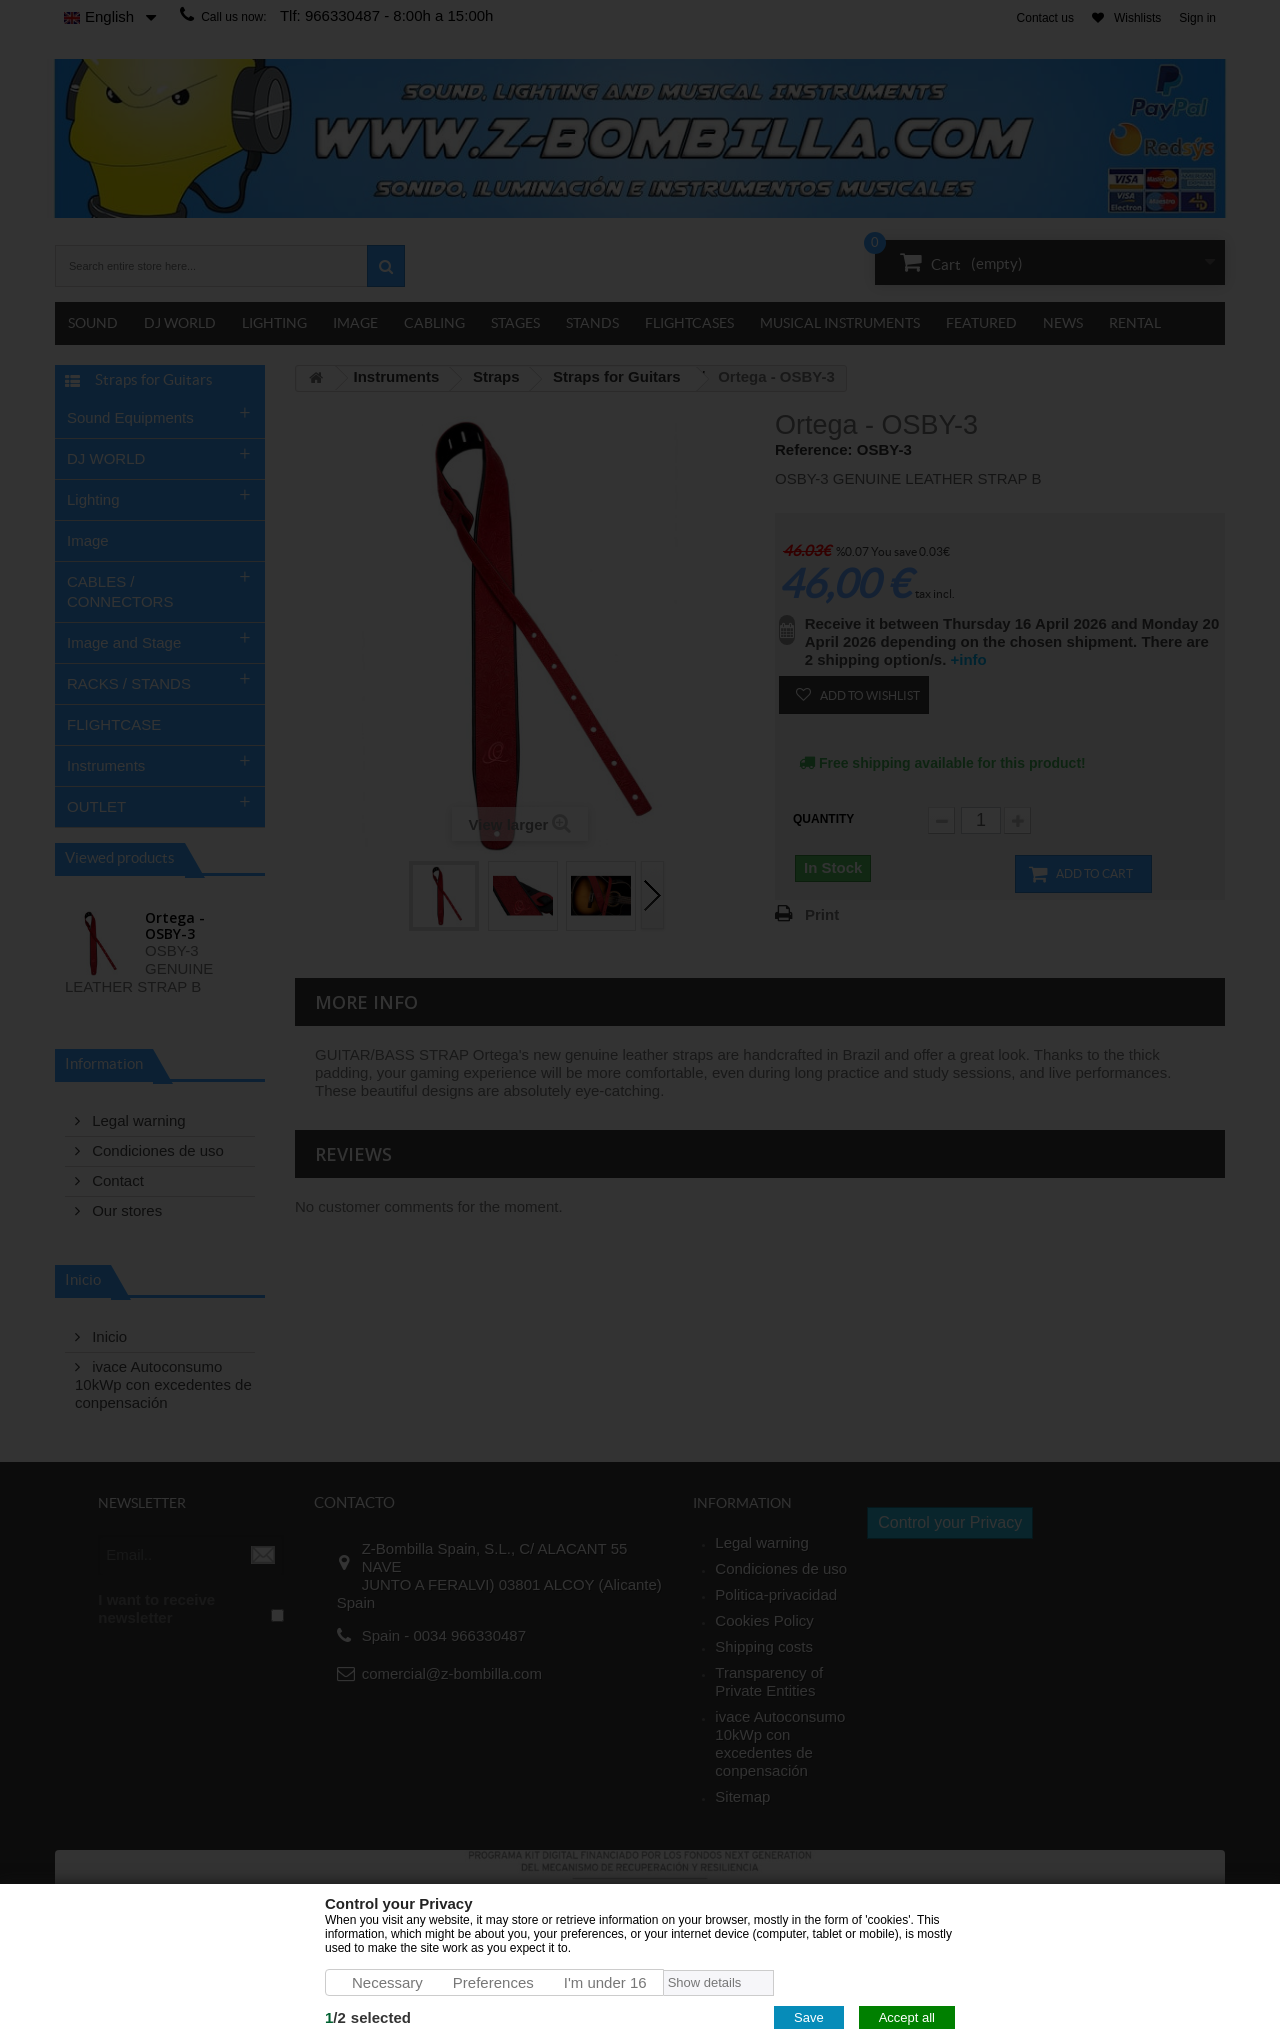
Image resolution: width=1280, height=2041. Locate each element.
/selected (368, 2017)
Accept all (907, 2017)
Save (809, 2017)
